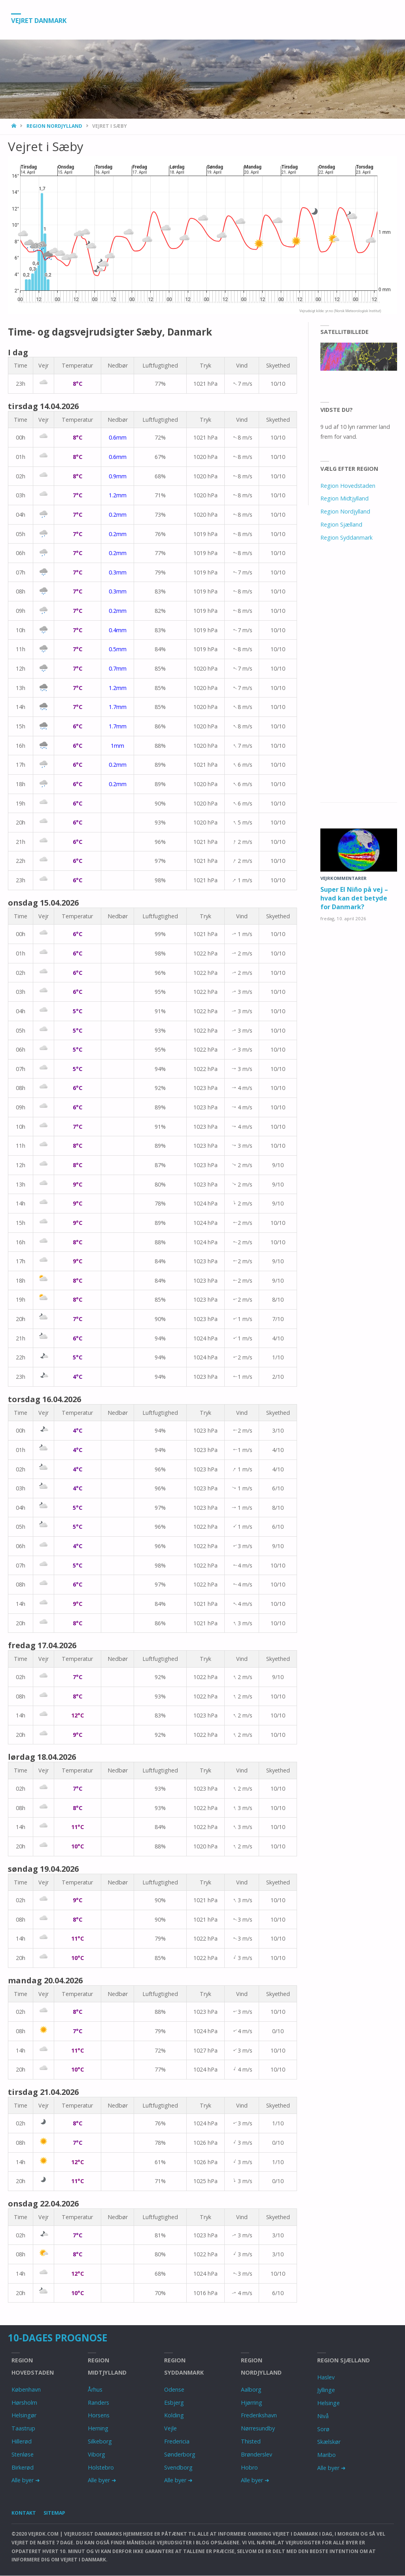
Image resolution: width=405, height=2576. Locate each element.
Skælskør (329, 2441)
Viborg (96, 2454)
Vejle (170, 2428)
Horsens (99, 2415)
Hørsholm (24, 2402)
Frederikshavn (259, 2415)
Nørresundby (258, 2428)
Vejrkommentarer (343, 878)
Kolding (174, 2415)
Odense (174, 2389)
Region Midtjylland (344, 498)
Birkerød (22, 2467)
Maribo (326, 2454)
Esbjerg (174, 2402)
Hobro (249, 2467)
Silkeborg (100, 2441)
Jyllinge (326, 2390)
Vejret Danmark (42, 20)
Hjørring (251, 2402)
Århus (95, 2389)
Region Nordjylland (54, 126)
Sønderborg (179, 2454)
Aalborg (251, 2389)
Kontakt (24, 2513)
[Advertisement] (358, 681)
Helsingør (23, 2415)
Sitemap (56, 2513)
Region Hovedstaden (347, 485)
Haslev (326, 2377)
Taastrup (23, 2428)
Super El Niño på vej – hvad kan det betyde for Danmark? (356, 898)
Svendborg (178, 2467)
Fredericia (176, 2441)
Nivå (323, 2416)
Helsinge (328, 2403)
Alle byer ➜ (25, 2480)
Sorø (323, 2429)
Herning (98, 2428)
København (26, 2389)
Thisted (251, 2441)
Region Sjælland (341, 524)
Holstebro (101, 2467)
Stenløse (22, 2454)
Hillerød (21, 2441)
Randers (98, 2402)
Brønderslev (256, 2454)
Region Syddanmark (346, 537)
